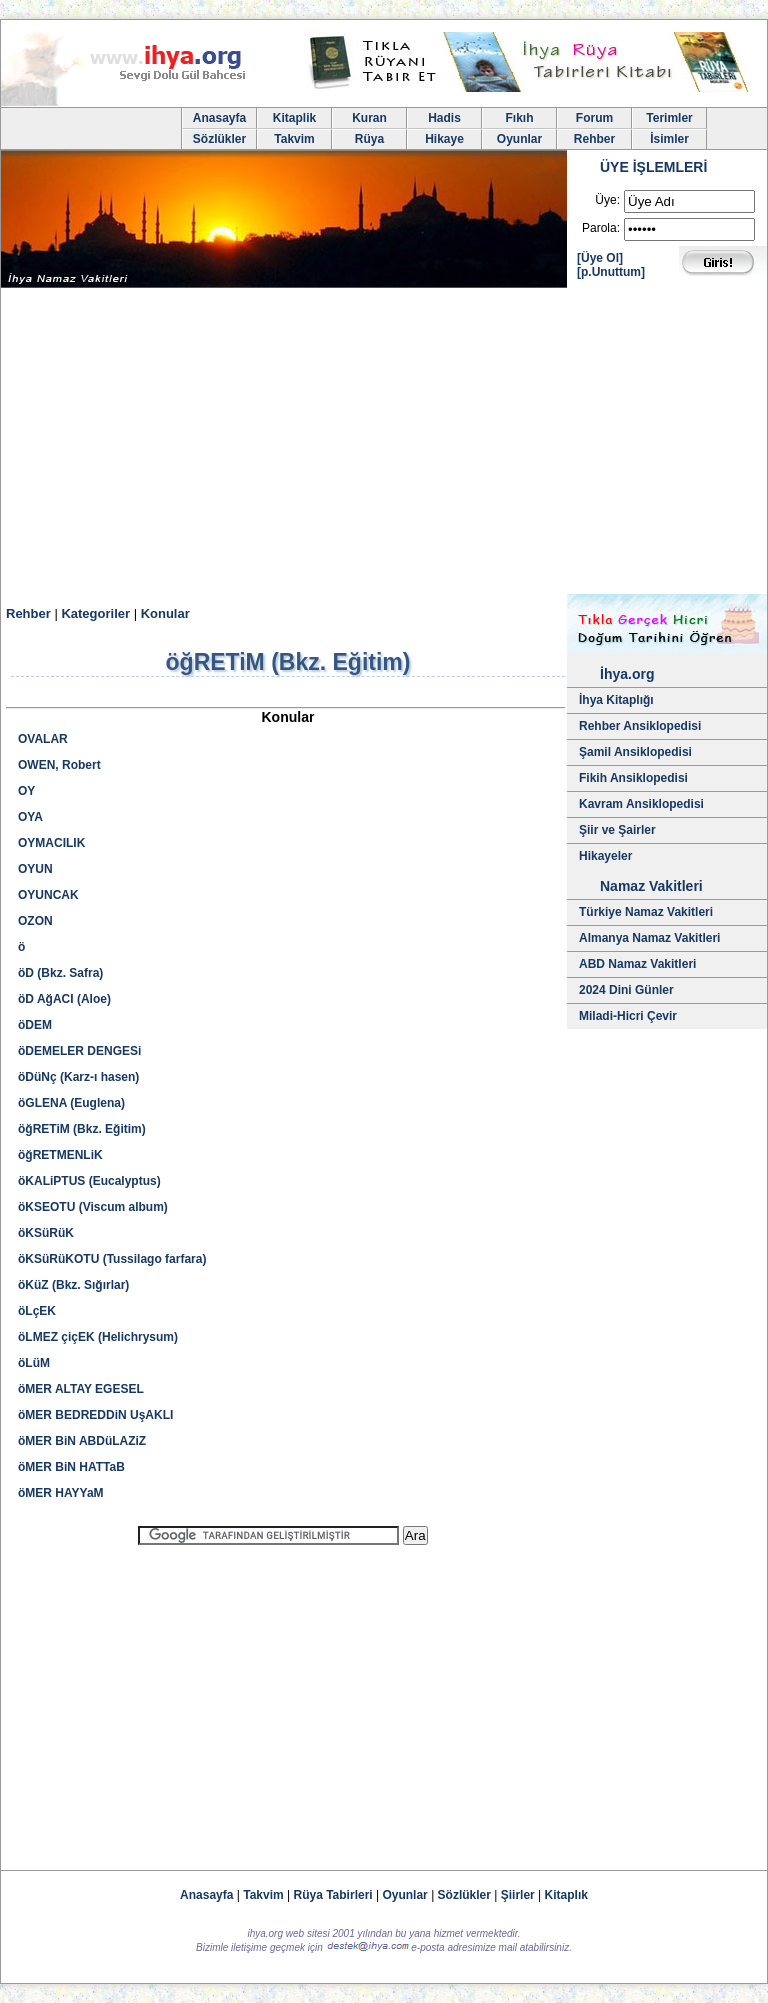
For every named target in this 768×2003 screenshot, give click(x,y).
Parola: (601, 228)
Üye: (607, 200)
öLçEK (37, 1311)
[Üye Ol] (600, 258)
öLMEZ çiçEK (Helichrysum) (98, 1337)
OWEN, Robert (59, 765)
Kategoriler (95, 613)
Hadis (444, 118)
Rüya (369, 139)
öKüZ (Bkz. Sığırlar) (73, 1285)
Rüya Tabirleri (333, 1895)
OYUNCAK (48, 895)
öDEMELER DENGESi (79, 1051)
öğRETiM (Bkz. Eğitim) (82, 1129)
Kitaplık (566, 1895)
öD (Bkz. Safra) (60, 973)
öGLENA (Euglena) (71, 1103)
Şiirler (518, 1895)
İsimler (669, 139)
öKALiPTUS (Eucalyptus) (89, 1181)
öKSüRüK (46, 1233)
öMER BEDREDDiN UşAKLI (95, 1415)
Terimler (669, 118)
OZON (35, 921)
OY (26, 791)
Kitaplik (294, 118)
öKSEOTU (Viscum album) (93, 1207)
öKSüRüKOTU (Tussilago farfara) (112, 1259)
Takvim (294, 139)
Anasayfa (219, 118)
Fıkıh (519, 118)
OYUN (35, 869)
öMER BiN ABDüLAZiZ (82, 1441)
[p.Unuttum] (611, 272)
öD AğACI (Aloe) (64, 999)
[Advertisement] (384, 444)
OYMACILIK (51, 843)
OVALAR (43, 739)
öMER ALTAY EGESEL (81, 1389)
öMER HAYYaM (61, 1493)
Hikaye (444, 139)
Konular (165, 613)
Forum (594, 118)
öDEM (35, 1025)
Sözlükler (219, 139)
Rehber (594, 139)
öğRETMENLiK (60, 1155)
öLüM (34, 1363)
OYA (30, 817)
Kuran (369, 118)
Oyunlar (519, 139)
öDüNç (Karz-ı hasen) (78, 1077)
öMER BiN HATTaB (71, 1467)
